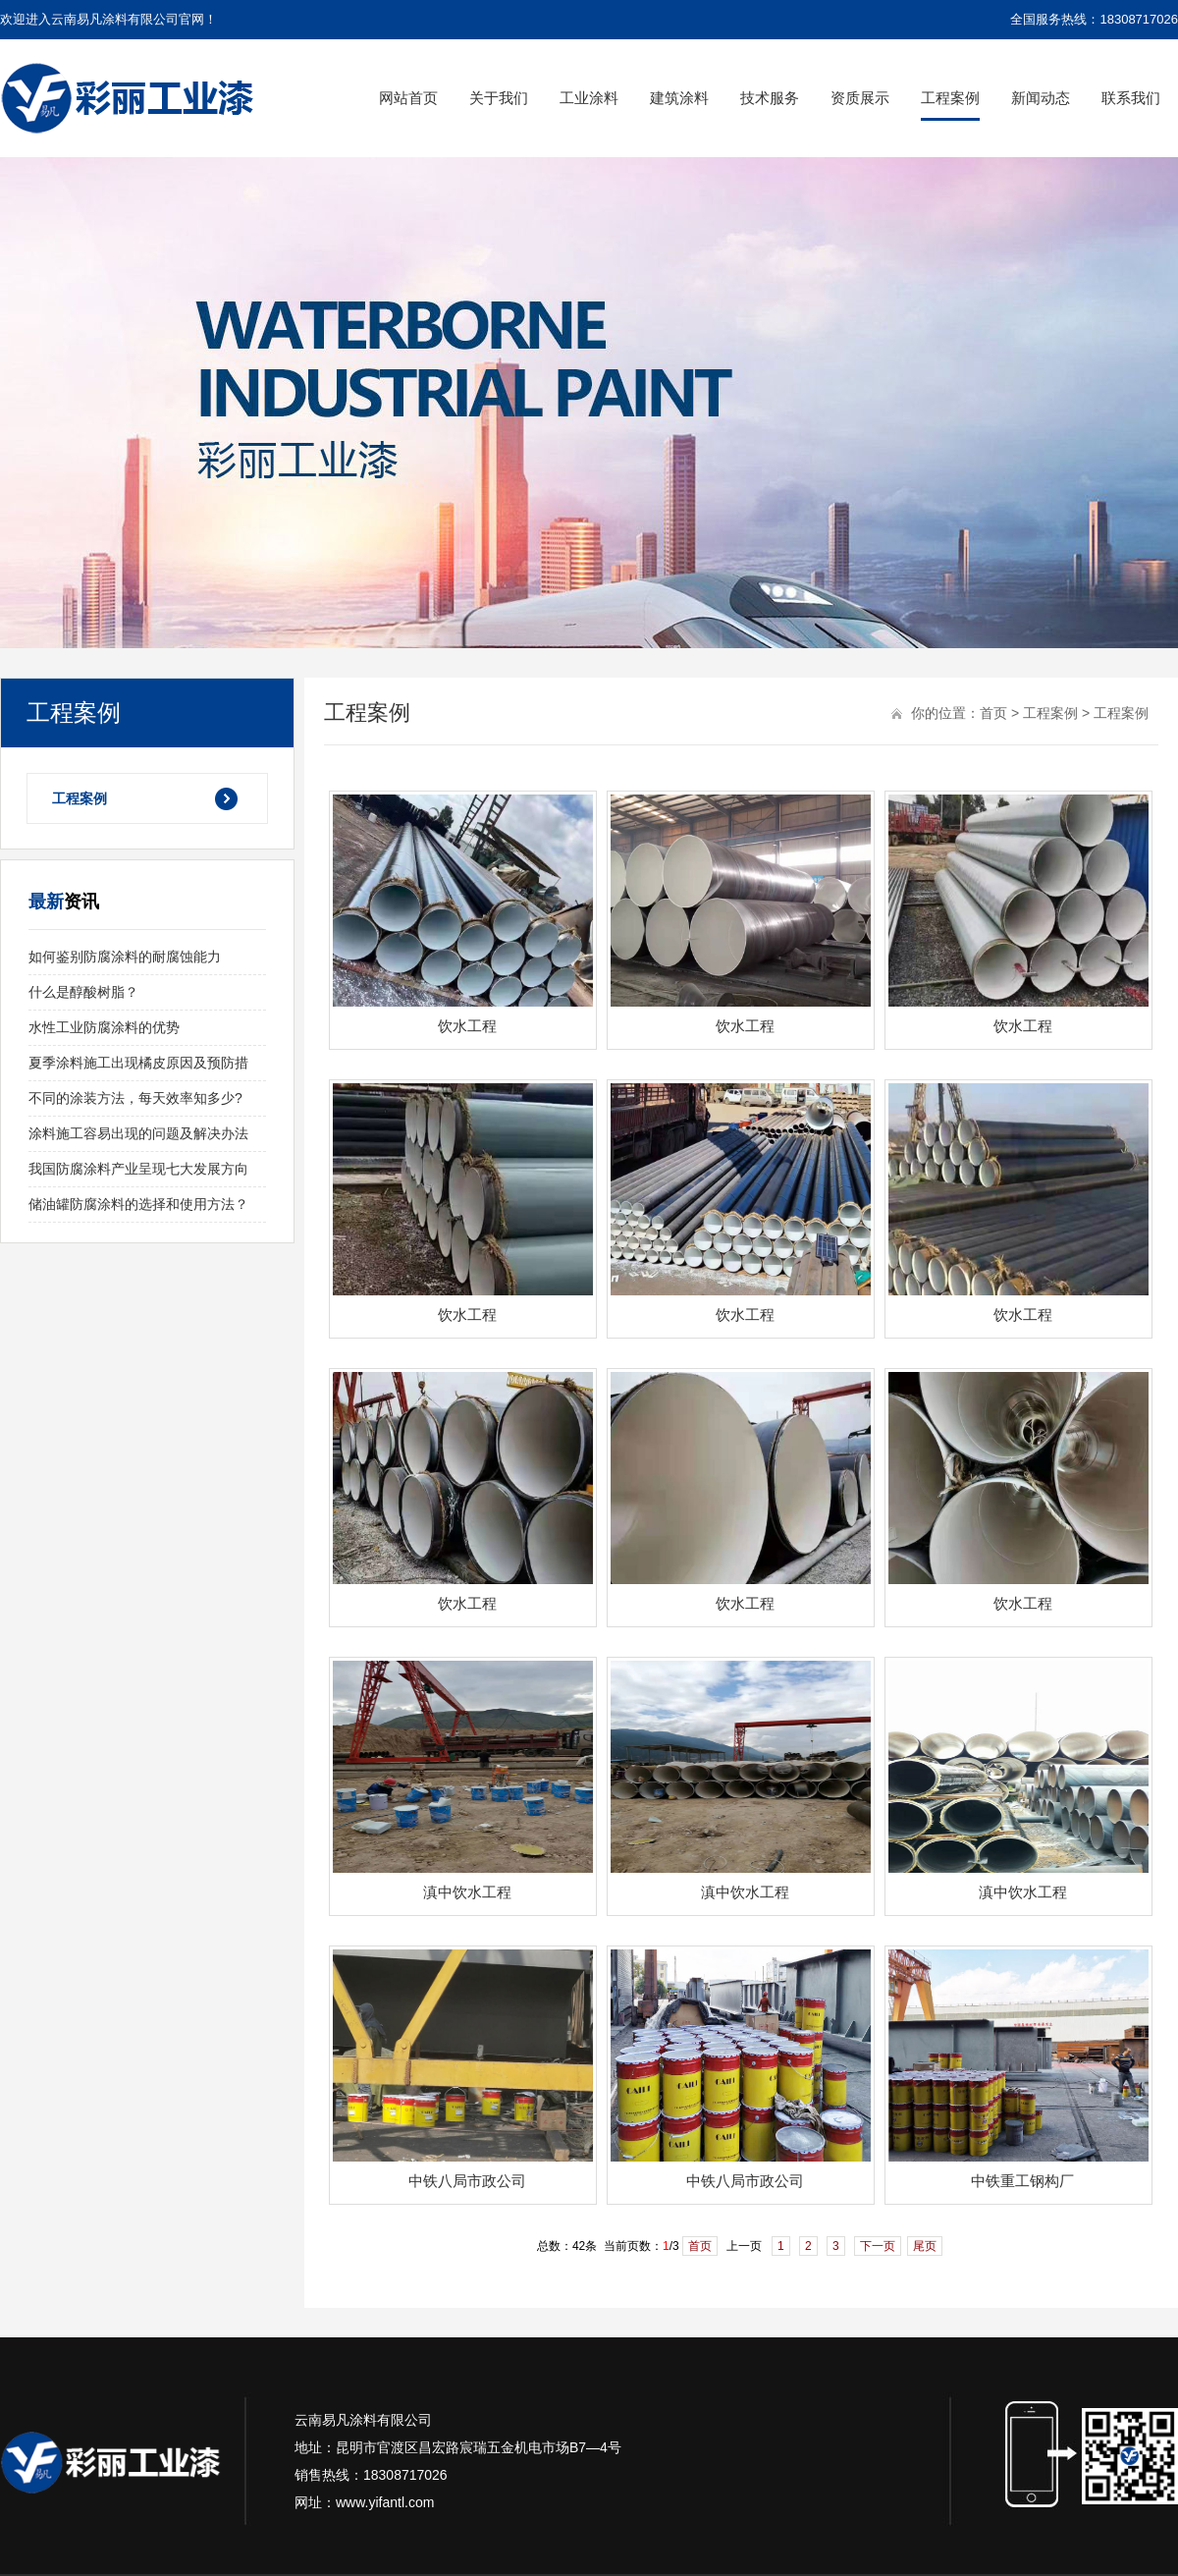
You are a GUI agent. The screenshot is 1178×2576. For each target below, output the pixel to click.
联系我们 (1130, 97)
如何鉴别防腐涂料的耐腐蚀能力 (124, 956)
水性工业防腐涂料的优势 (104, 1027)
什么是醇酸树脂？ (83, 992)
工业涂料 (589, 97)
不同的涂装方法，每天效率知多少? (135, 1098)
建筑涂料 (679, 97)
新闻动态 (1040, 97)
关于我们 (498, 97)
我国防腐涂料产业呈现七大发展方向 (138, 1169)
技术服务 (769, 97)
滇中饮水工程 (467, 1892)
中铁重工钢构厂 (1022, 2180)
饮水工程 (467, 1025)
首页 (993, 713)
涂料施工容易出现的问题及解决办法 (138, 1133)
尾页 (925, 2246)
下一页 (877, 2246)
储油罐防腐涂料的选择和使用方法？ (138, 1204)
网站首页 (408, 97)
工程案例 (950, 97)
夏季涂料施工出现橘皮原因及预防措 (138, 1062)
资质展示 (859, 97)
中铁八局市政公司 (467, 2180)
